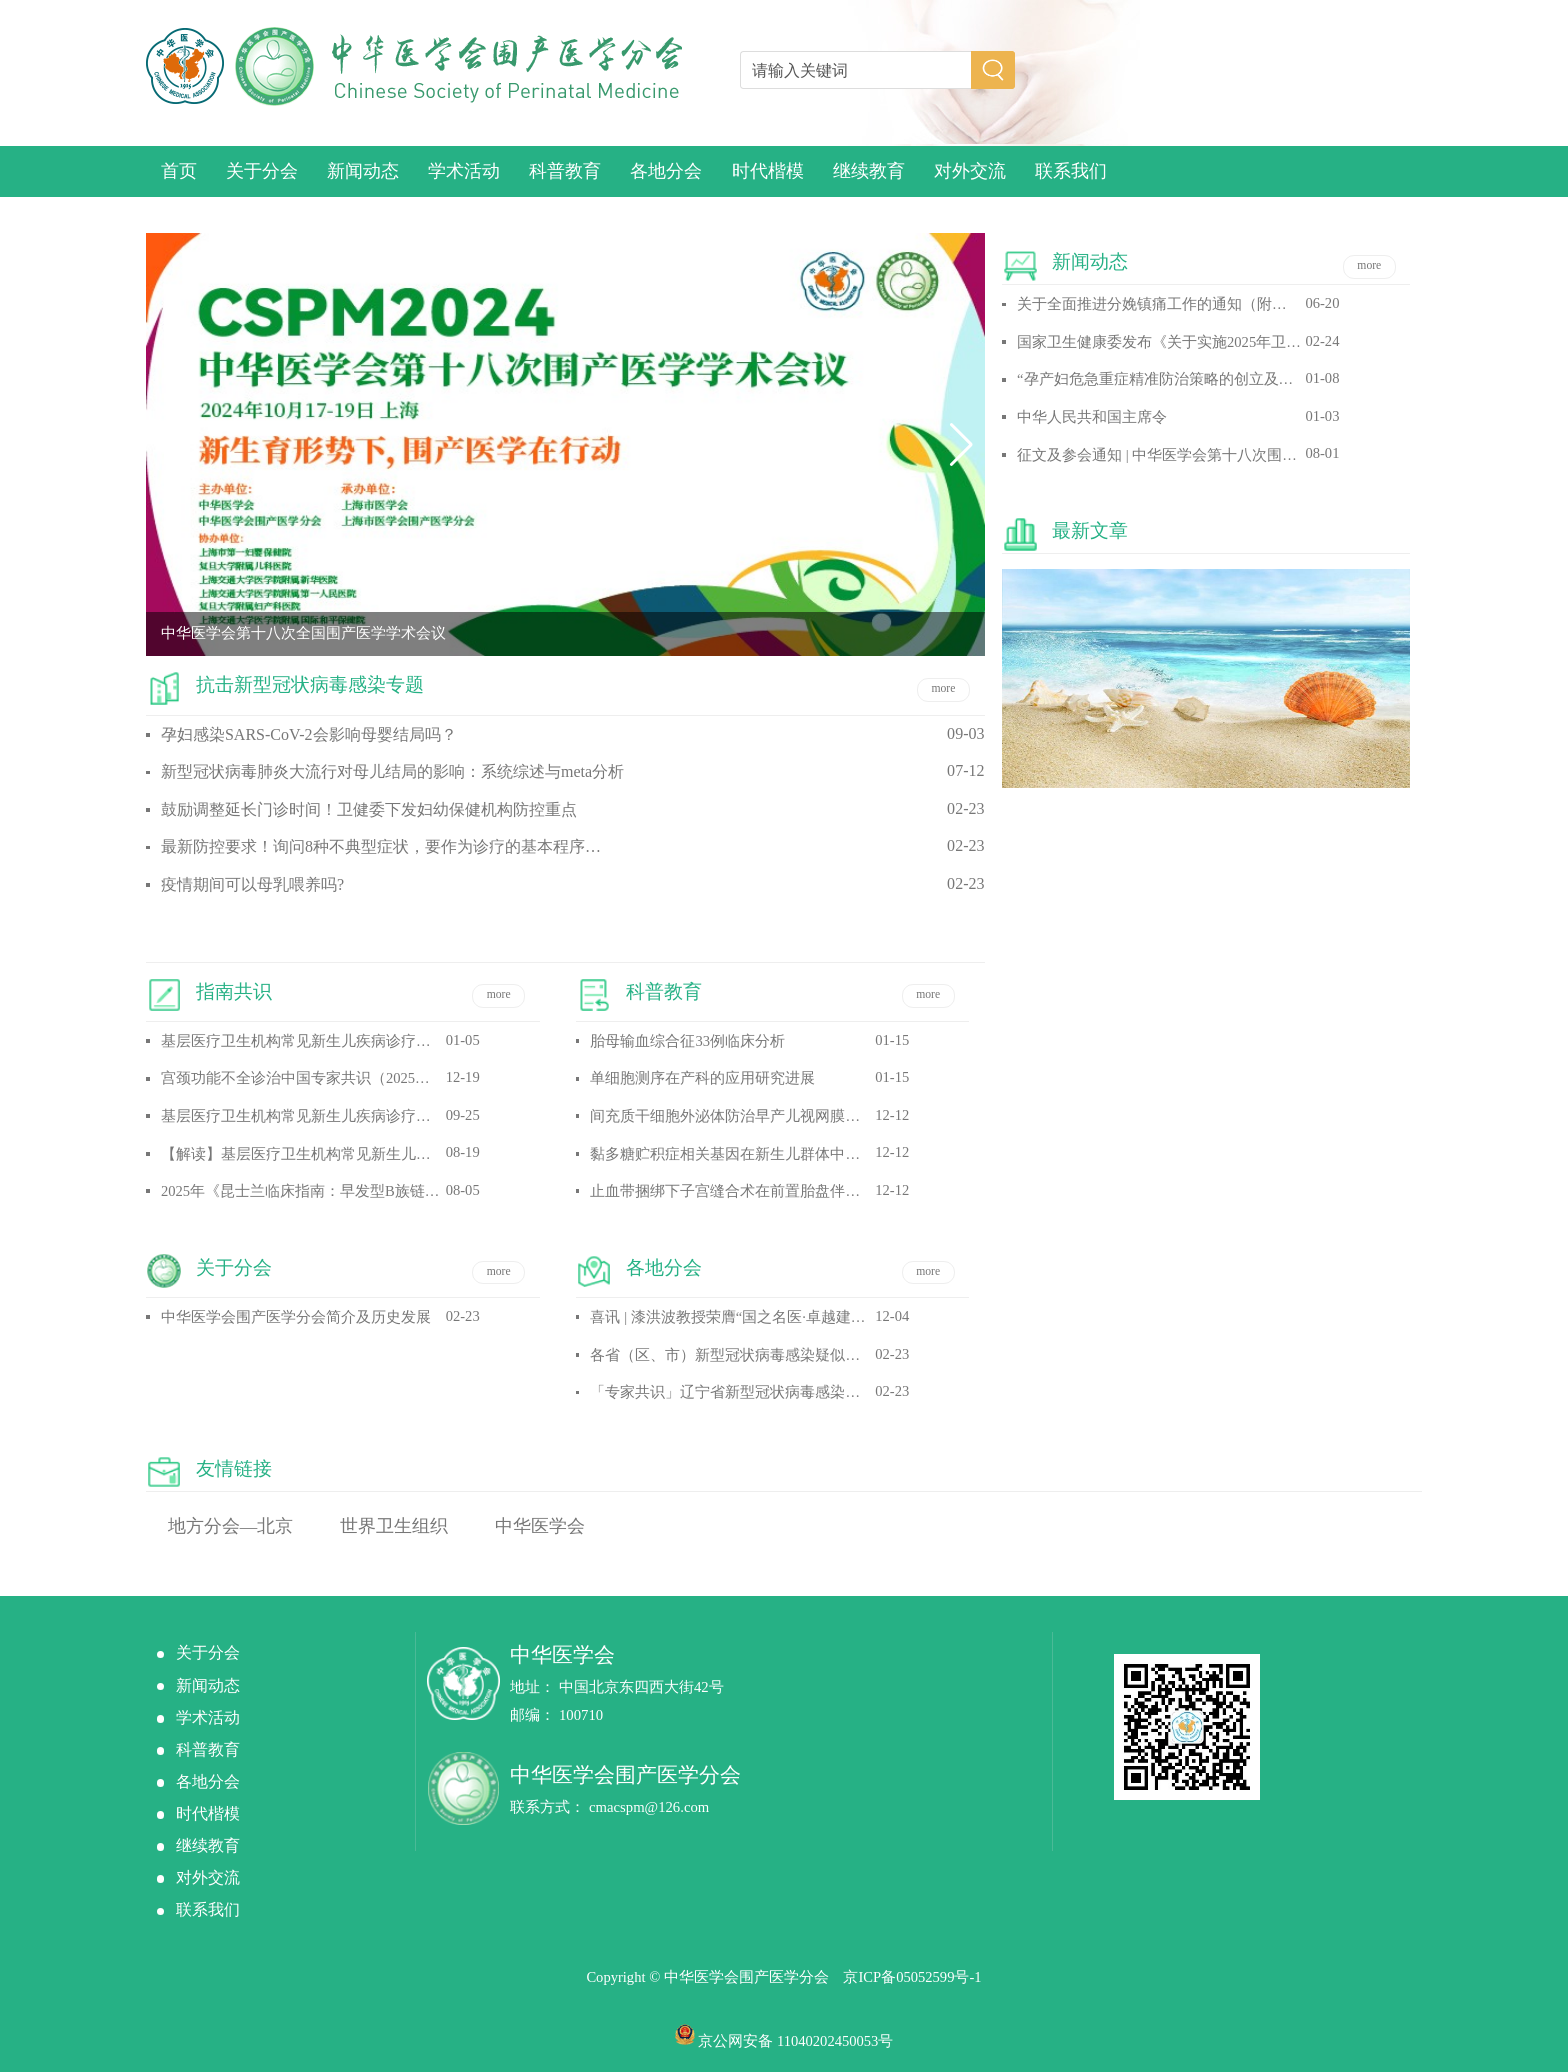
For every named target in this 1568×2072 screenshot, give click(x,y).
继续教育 (869, 171)
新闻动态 (363, 171)
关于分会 (262, 171)
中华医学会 (540, 1526)
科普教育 (565, 171)
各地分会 (666, 171)
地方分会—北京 (231, 1526)
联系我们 (1071, 171)
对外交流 (970, 171)
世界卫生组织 (394, 1526)
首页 (179, 171)
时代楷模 (768, 171)
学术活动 (464, 171)
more (943, 688)
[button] (169, 445)
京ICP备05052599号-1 (912, 1977)
